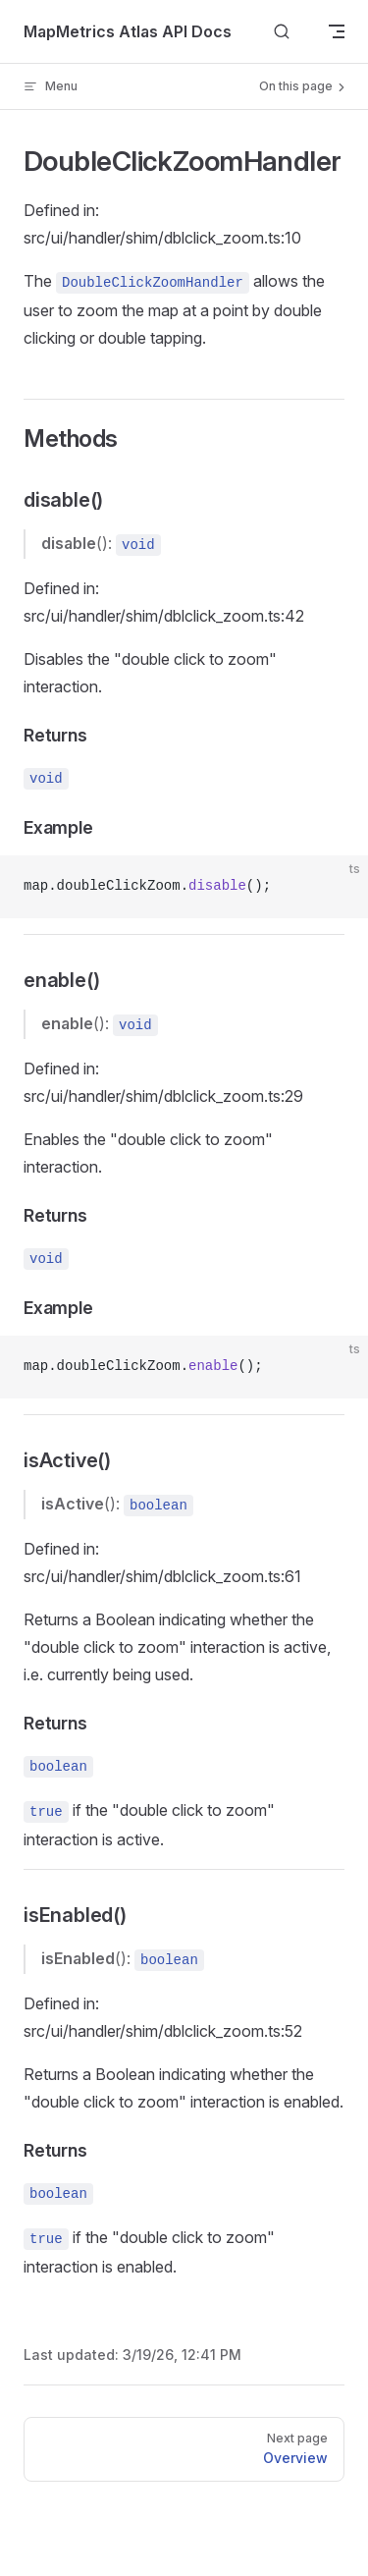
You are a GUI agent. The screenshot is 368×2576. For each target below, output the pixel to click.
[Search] (281, 32)
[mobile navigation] (336, 31)
